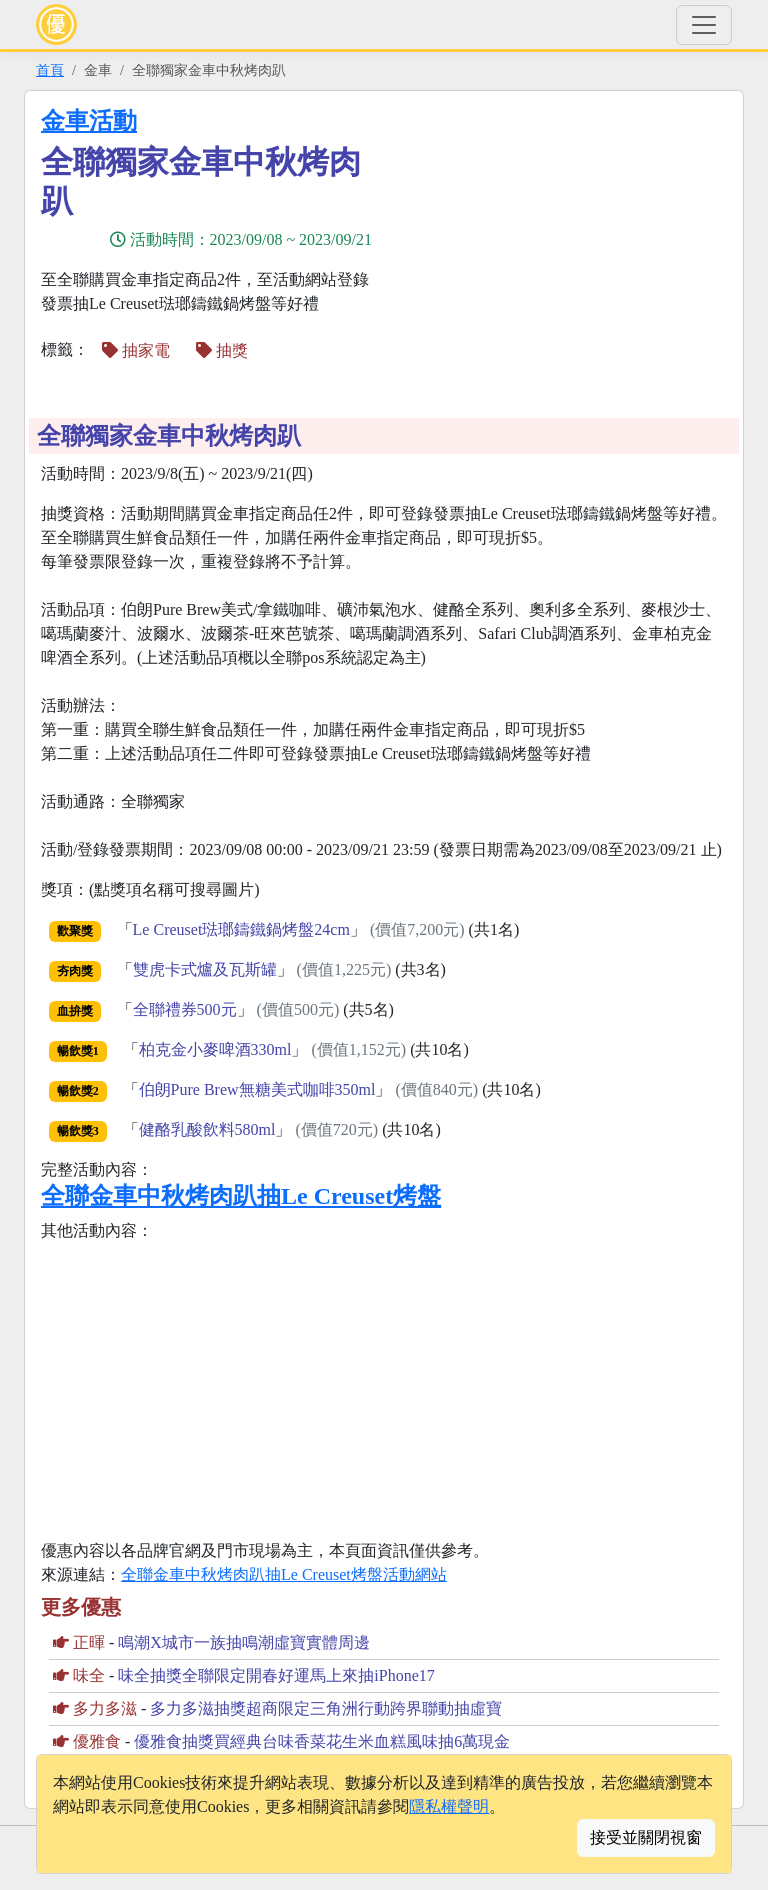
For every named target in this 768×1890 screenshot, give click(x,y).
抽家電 (136, 350)
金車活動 (89, 121)
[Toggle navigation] (704, 25)
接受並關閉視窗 (646, 1837)
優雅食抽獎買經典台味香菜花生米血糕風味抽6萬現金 (322, 1741)
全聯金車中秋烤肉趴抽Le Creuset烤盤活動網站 (284, 1574)
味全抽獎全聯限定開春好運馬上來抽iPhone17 (276, 1675)
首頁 (50, 70)
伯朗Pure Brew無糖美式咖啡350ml (257, 1089)
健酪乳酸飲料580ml (207, 1129)
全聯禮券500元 (185, 1009)
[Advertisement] (564, 247)
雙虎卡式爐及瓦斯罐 (205, 969)
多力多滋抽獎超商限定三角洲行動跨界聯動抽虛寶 (326, 1708)
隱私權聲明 (449, 1806)
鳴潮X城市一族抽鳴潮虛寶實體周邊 (244, 1642)
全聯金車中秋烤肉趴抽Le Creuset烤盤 (241, 1196)
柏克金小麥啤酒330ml (215, 1049)
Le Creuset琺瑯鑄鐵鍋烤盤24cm (241, 929)
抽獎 (222, 350)
